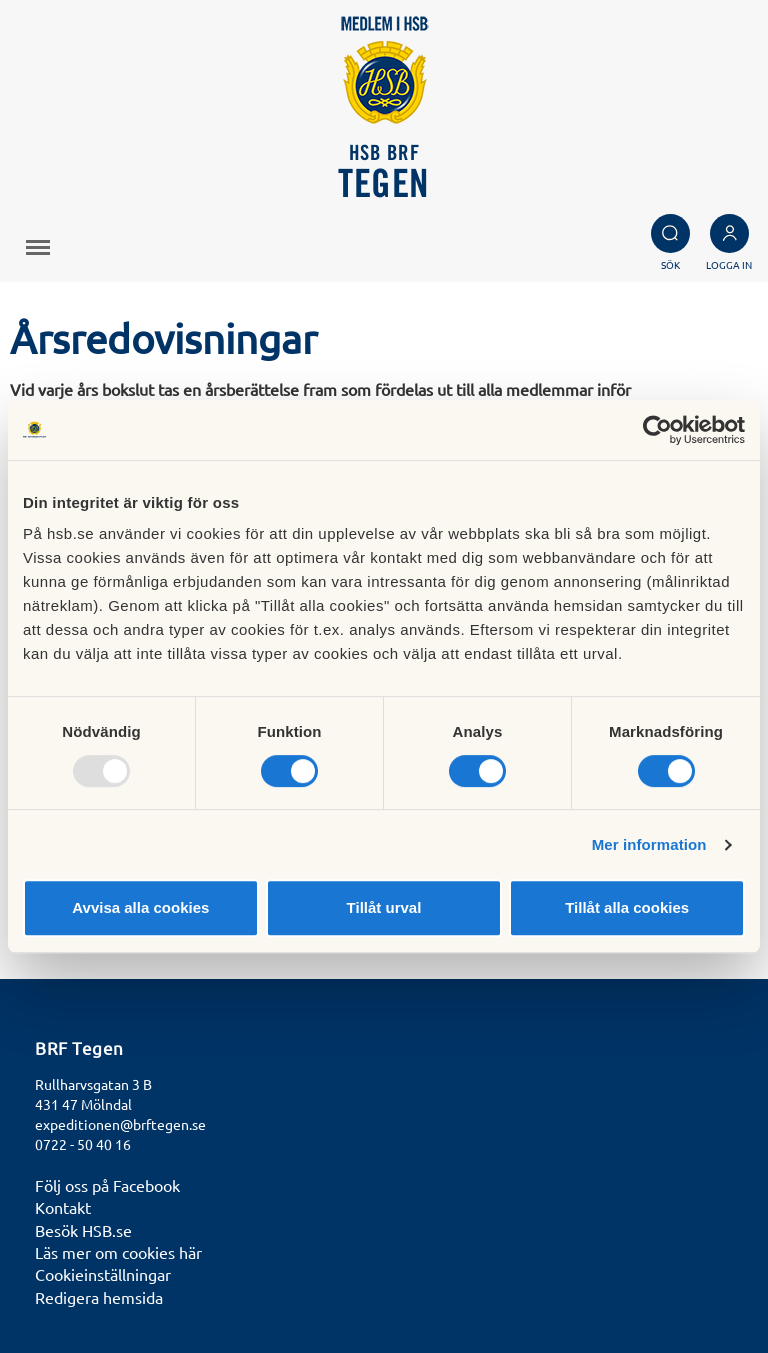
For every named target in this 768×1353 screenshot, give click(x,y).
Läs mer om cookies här (118, 1252)
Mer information (649, 844)
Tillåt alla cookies (627, 907)
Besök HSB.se (83, 1230)
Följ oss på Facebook (107, 1185)
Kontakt (63, 1207)
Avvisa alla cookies (140, 907)
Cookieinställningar (103, 1274)
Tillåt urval (384, 907)
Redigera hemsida (99, 1297)
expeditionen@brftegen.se (120, 1124)
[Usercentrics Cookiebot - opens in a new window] (657, 430)
